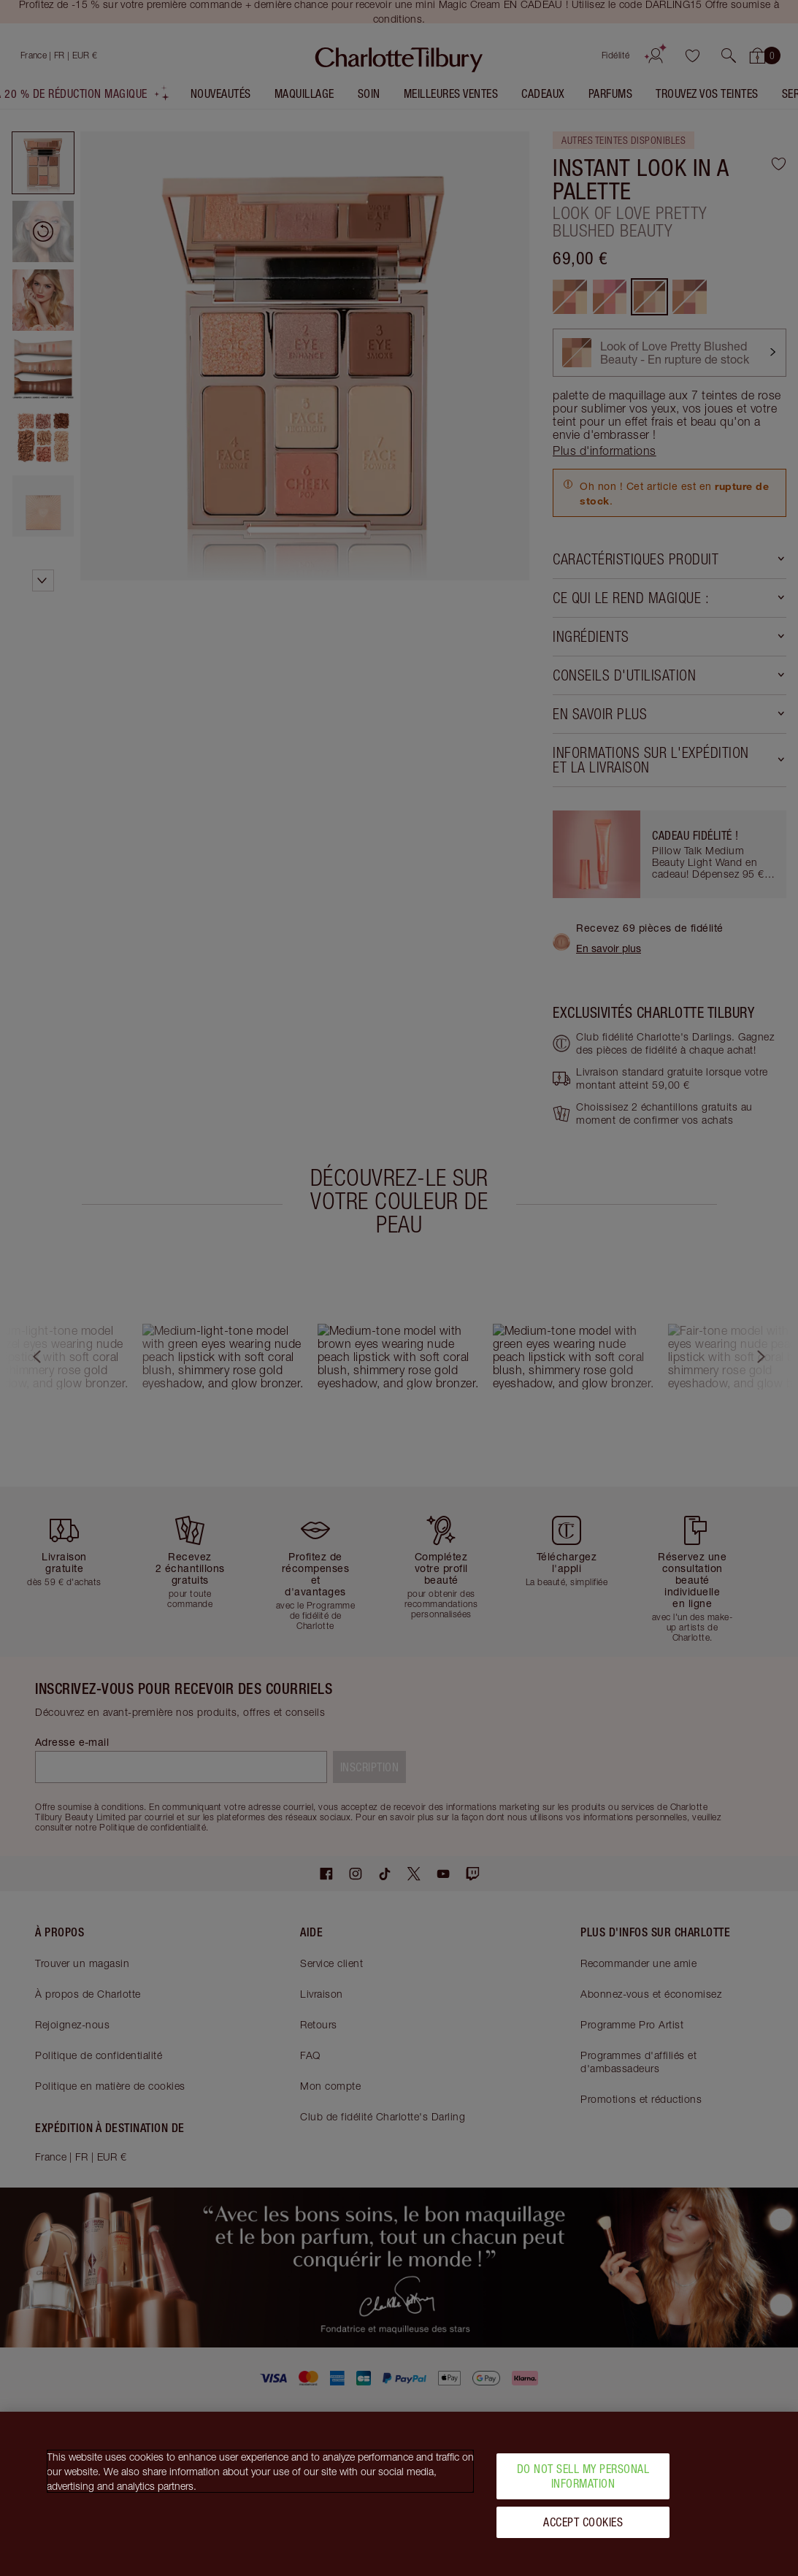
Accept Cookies (583, 2522)
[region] (399, 2494)
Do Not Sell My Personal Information (583, 2475)
